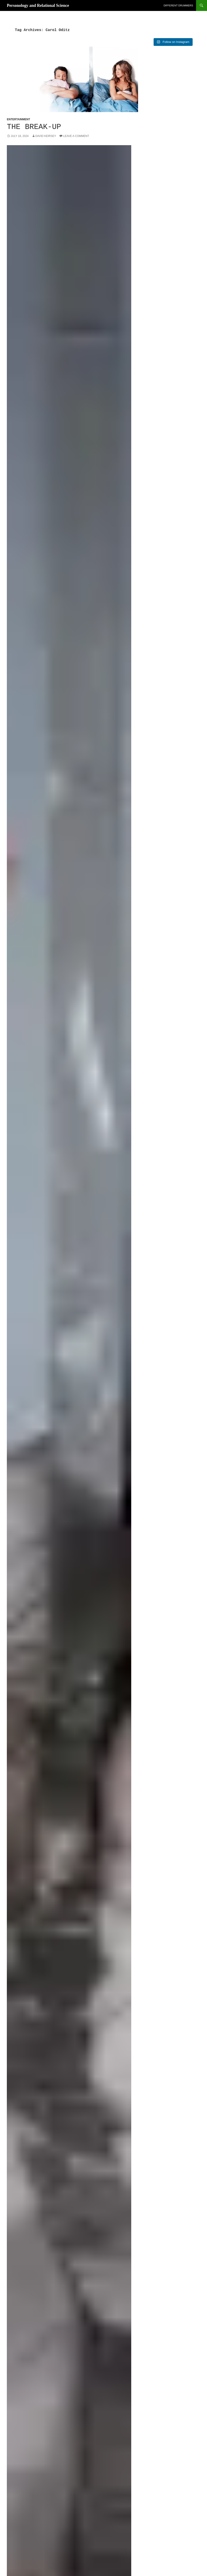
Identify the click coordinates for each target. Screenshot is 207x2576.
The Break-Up (34, 127)
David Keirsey (45, 136)
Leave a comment (76, 136)
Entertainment (18, 119)
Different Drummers (178, 5)
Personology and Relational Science (38, 5)
